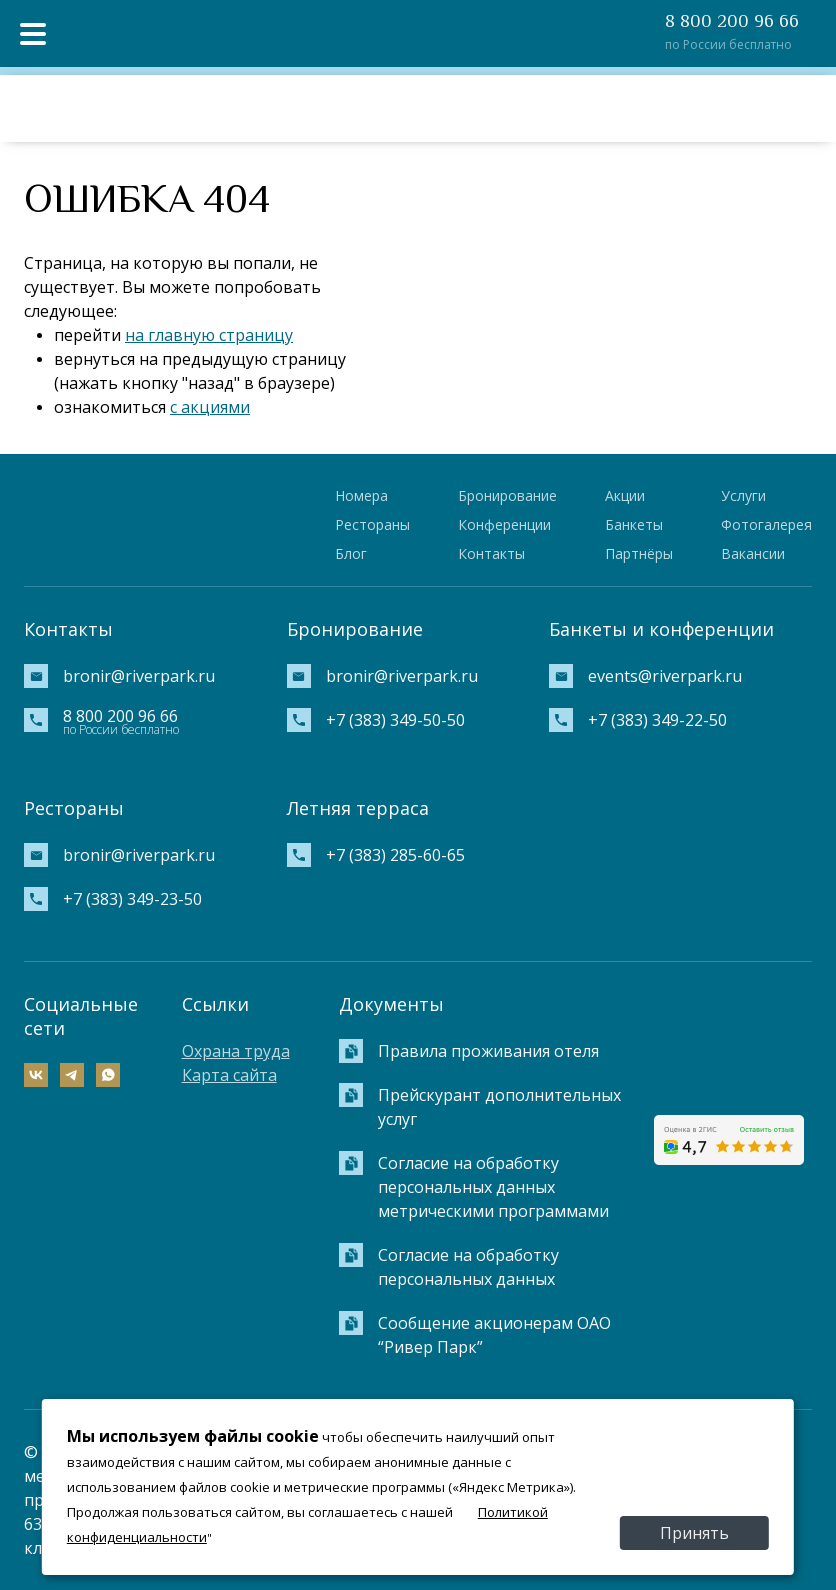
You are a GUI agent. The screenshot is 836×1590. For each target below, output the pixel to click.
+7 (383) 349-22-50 (657, 720)
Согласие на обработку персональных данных (468, 1267)
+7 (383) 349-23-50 (132, 899)
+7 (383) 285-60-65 (395, 855)
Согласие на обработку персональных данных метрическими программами (493, 1187)
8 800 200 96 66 (732, 21)
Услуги (743, 495)
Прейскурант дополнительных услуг (499, 1107)
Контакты (491, 553)
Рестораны (372, 524)
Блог (351, 553)
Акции (625, 495)
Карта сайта (229, 1075)
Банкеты (634, 524)
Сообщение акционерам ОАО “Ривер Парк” (494, 1335)
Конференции (504, 524)
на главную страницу (209, 335)
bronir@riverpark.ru (139, 676)
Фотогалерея (766, 524)
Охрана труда (236, 1051)
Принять (694, 1533)
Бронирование (507, 495)
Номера (361, 495)
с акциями (210, 407)
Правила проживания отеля (488, 1051)
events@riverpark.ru (665, 676)
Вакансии (753, 553)
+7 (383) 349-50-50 (395, 720)
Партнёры (639, 553)
